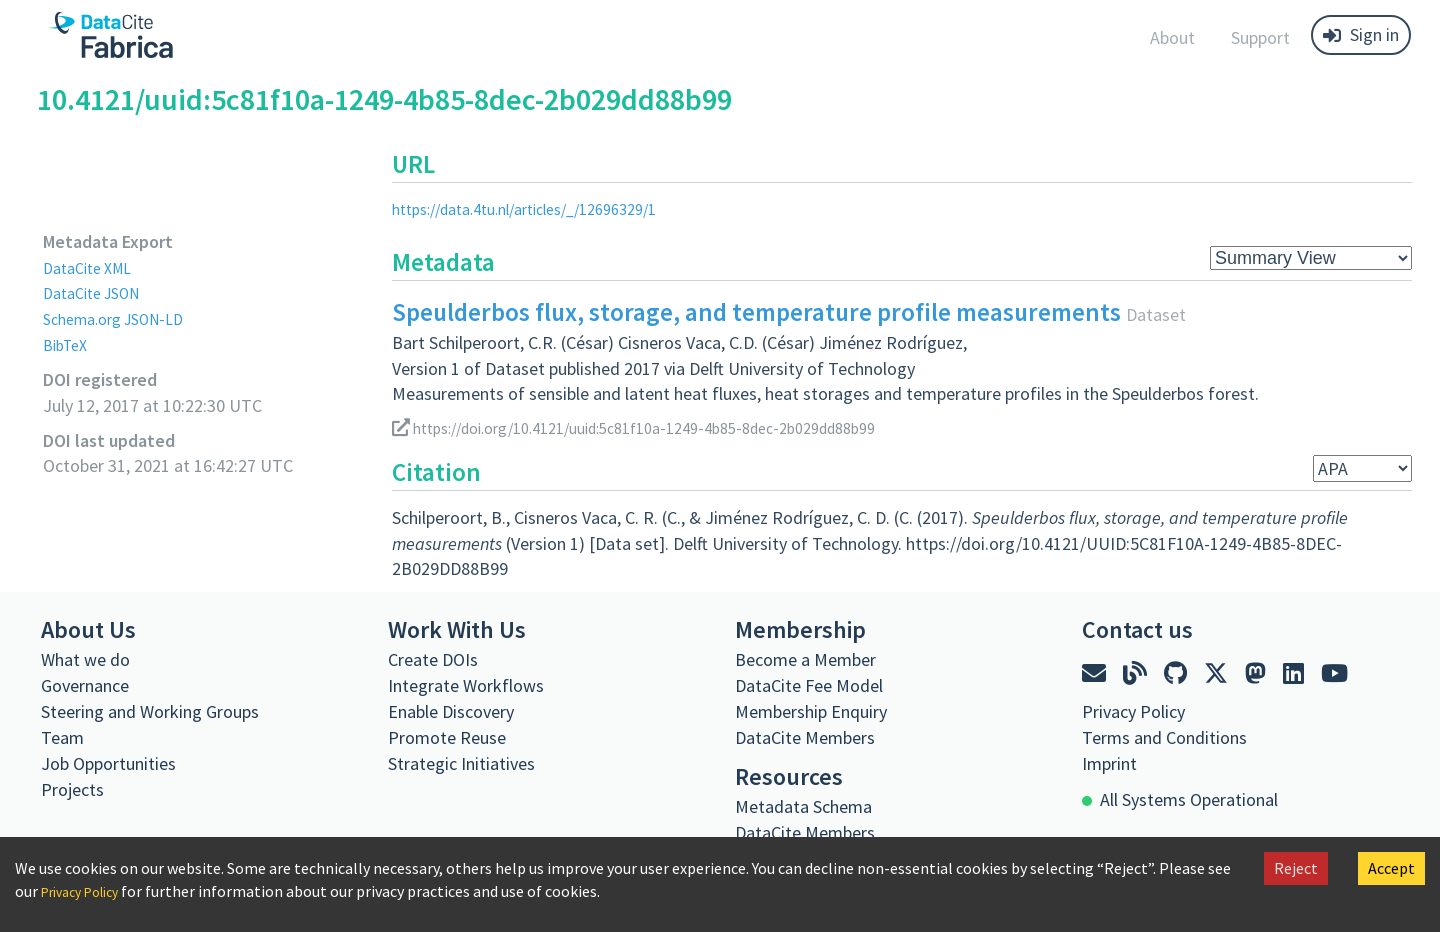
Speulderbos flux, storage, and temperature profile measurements (756, 312)
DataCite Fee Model (809, 685)
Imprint (1109, 763)
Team (62, 737)
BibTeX (68, 344)
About (1172, 37)
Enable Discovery (451, 711)
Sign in (1361, 34)
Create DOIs (433, 659)
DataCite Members (805, 737)
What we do (85, 659)
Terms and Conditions (1164, 737)
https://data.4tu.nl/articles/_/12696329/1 (545, 208)
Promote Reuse (447, 737)
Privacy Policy (88, 891)
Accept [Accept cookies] (1391, 868)
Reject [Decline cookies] (1296, 868)
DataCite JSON (99, 292)
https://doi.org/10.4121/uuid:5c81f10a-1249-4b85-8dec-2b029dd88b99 (666, 427)
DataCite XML (94, 267)
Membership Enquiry (811, 711)
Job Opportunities (108, 763)
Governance (85, 685)
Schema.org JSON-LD (123, 318)
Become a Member (805, 659)
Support (1260, 37)
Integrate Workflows (466, 685)
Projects (72, 789)
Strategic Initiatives (461, 763)
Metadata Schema (803, 806)
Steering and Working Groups (150, 711)
